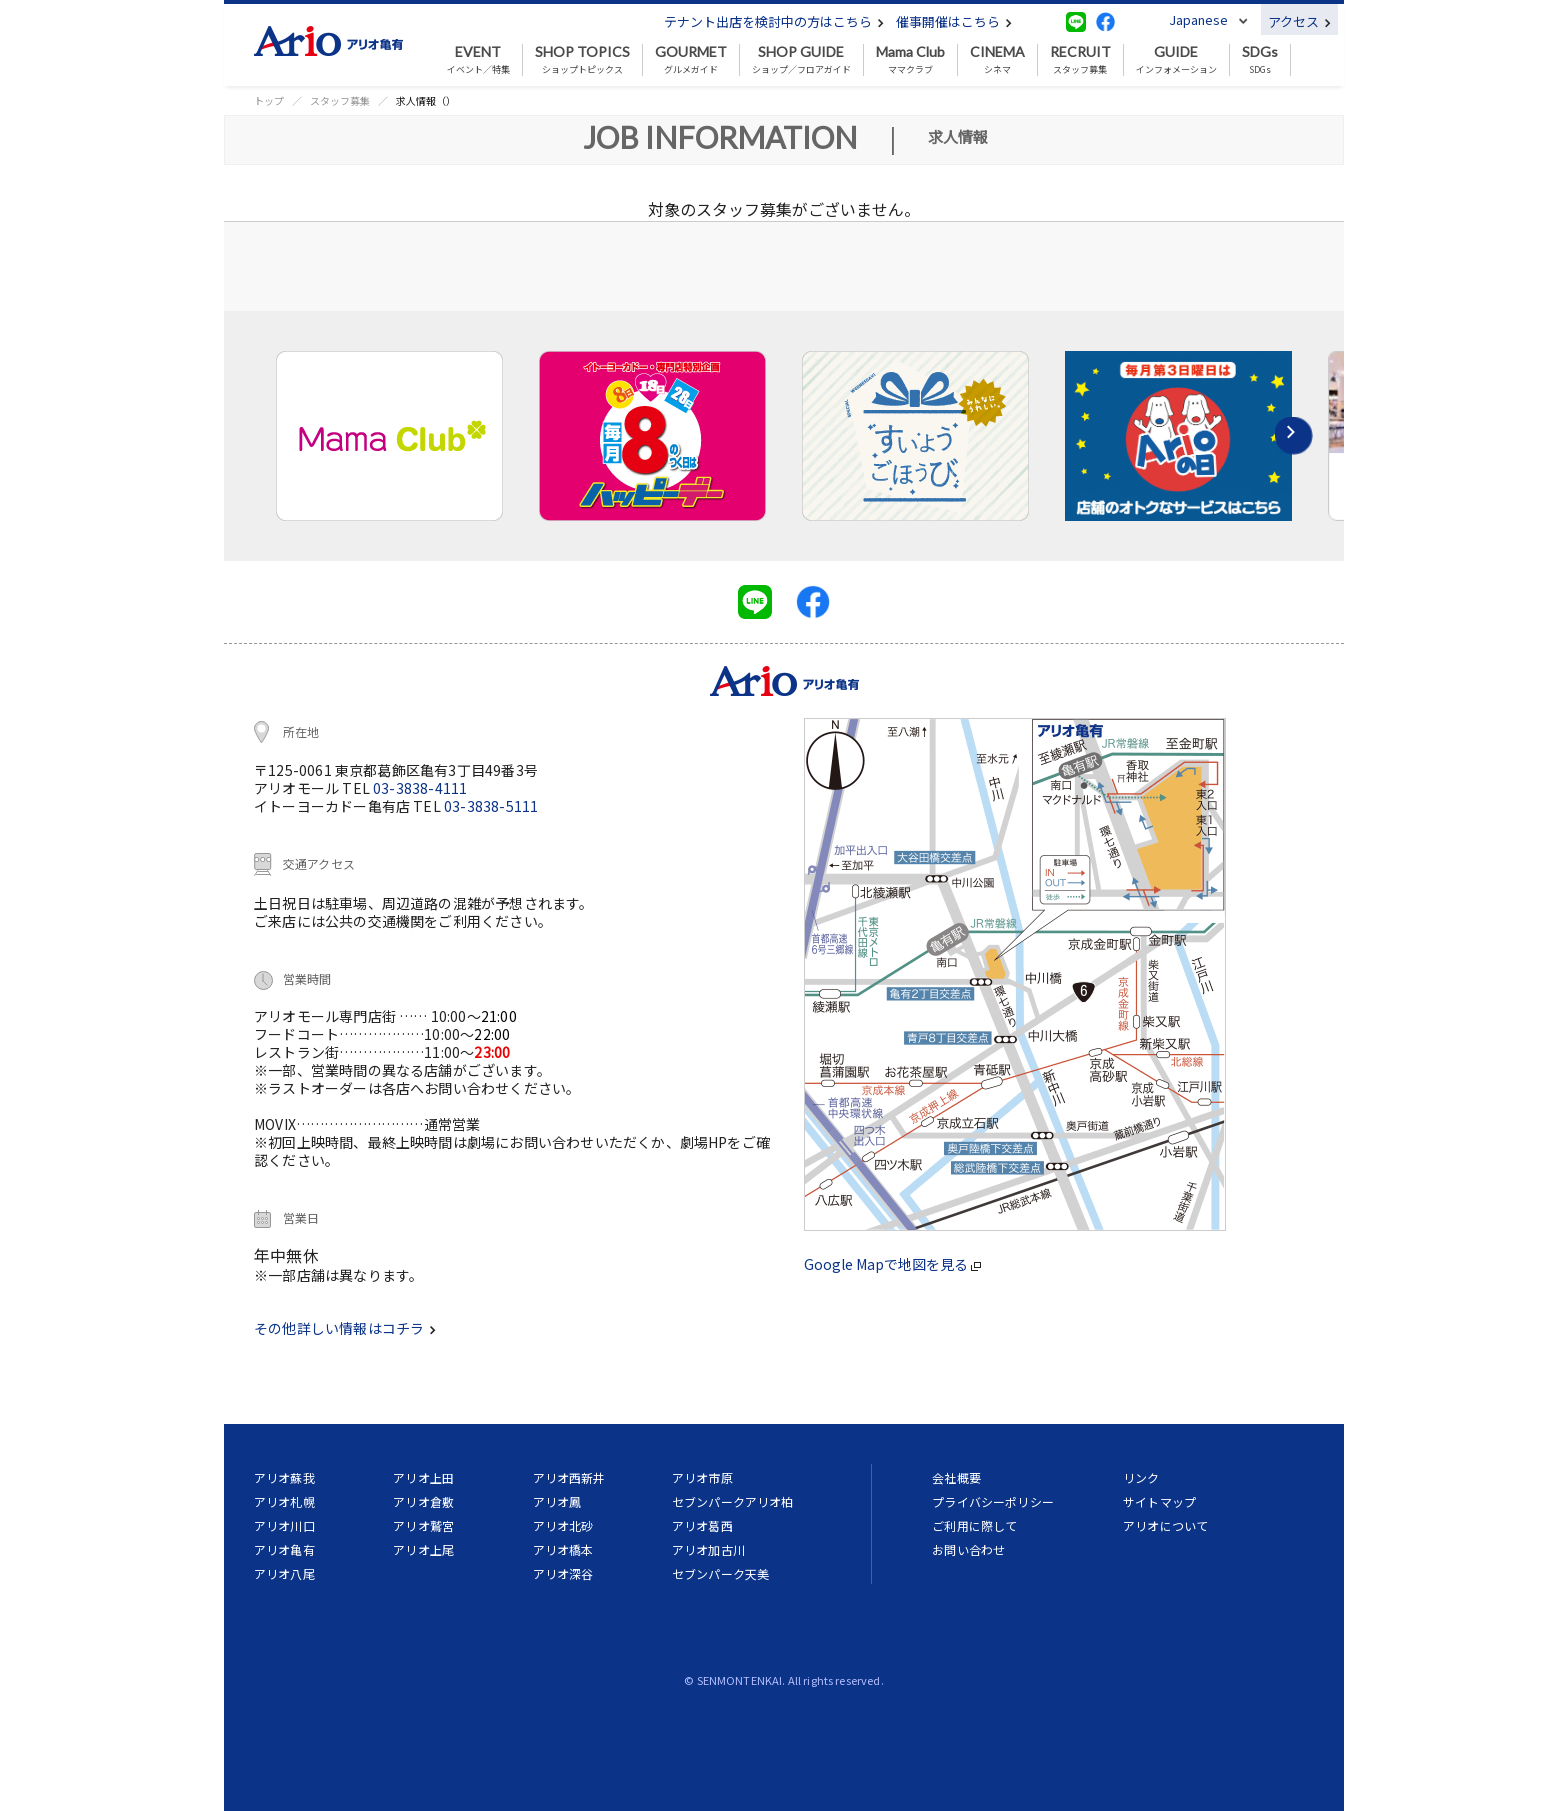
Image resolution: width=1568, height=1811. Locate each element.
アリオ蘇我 (284, 1477)
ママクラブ (910, 60)
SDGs (1260, 60)
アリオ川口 (284, 1525)
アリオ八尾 (284, 1573)
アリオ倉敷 (423, 1501)
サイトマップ (1159, 1501)
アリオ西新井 (569, 1477)
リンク (1141, 1477)
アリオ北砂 (563, 1525)
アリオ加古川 (708, 1549)
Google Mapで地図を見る (892, 1264)
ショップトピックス (582, 60)
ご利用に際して (974, 1525)
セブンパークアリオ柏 (733, 1501)
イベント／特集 (478, 60)
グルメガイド (691, 60)
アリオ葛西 (702, 1525)
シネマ (997, 60)
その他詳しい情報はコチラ (345, 1328)
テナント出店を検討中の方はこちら (774, 21)
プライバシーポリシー (993, 1501)
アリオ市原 (702, 1477)
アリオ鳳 (557, 1501)
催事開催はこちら (954, 21)
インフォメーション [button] (1176, 60)
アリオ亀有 (284, 1549)
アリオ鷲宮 (423, 1525)
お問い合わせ (968, 1549)
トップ (269, 100)
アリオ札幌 (284, 1501)
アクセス (1299, 21)
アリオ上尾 (423, 1549)
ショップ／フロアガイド (801, 60)
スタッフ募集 (1080, 60)
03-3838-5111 (491, 806)
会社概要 (956, 1477)
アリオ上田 (423, 1477)
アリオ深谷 (563, 1573)
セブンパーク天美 (720, 1573)
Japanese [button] (1198, 19)
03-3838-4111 (420, 788)
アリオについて (1165, 1525)
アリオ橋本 (563, 1549)
